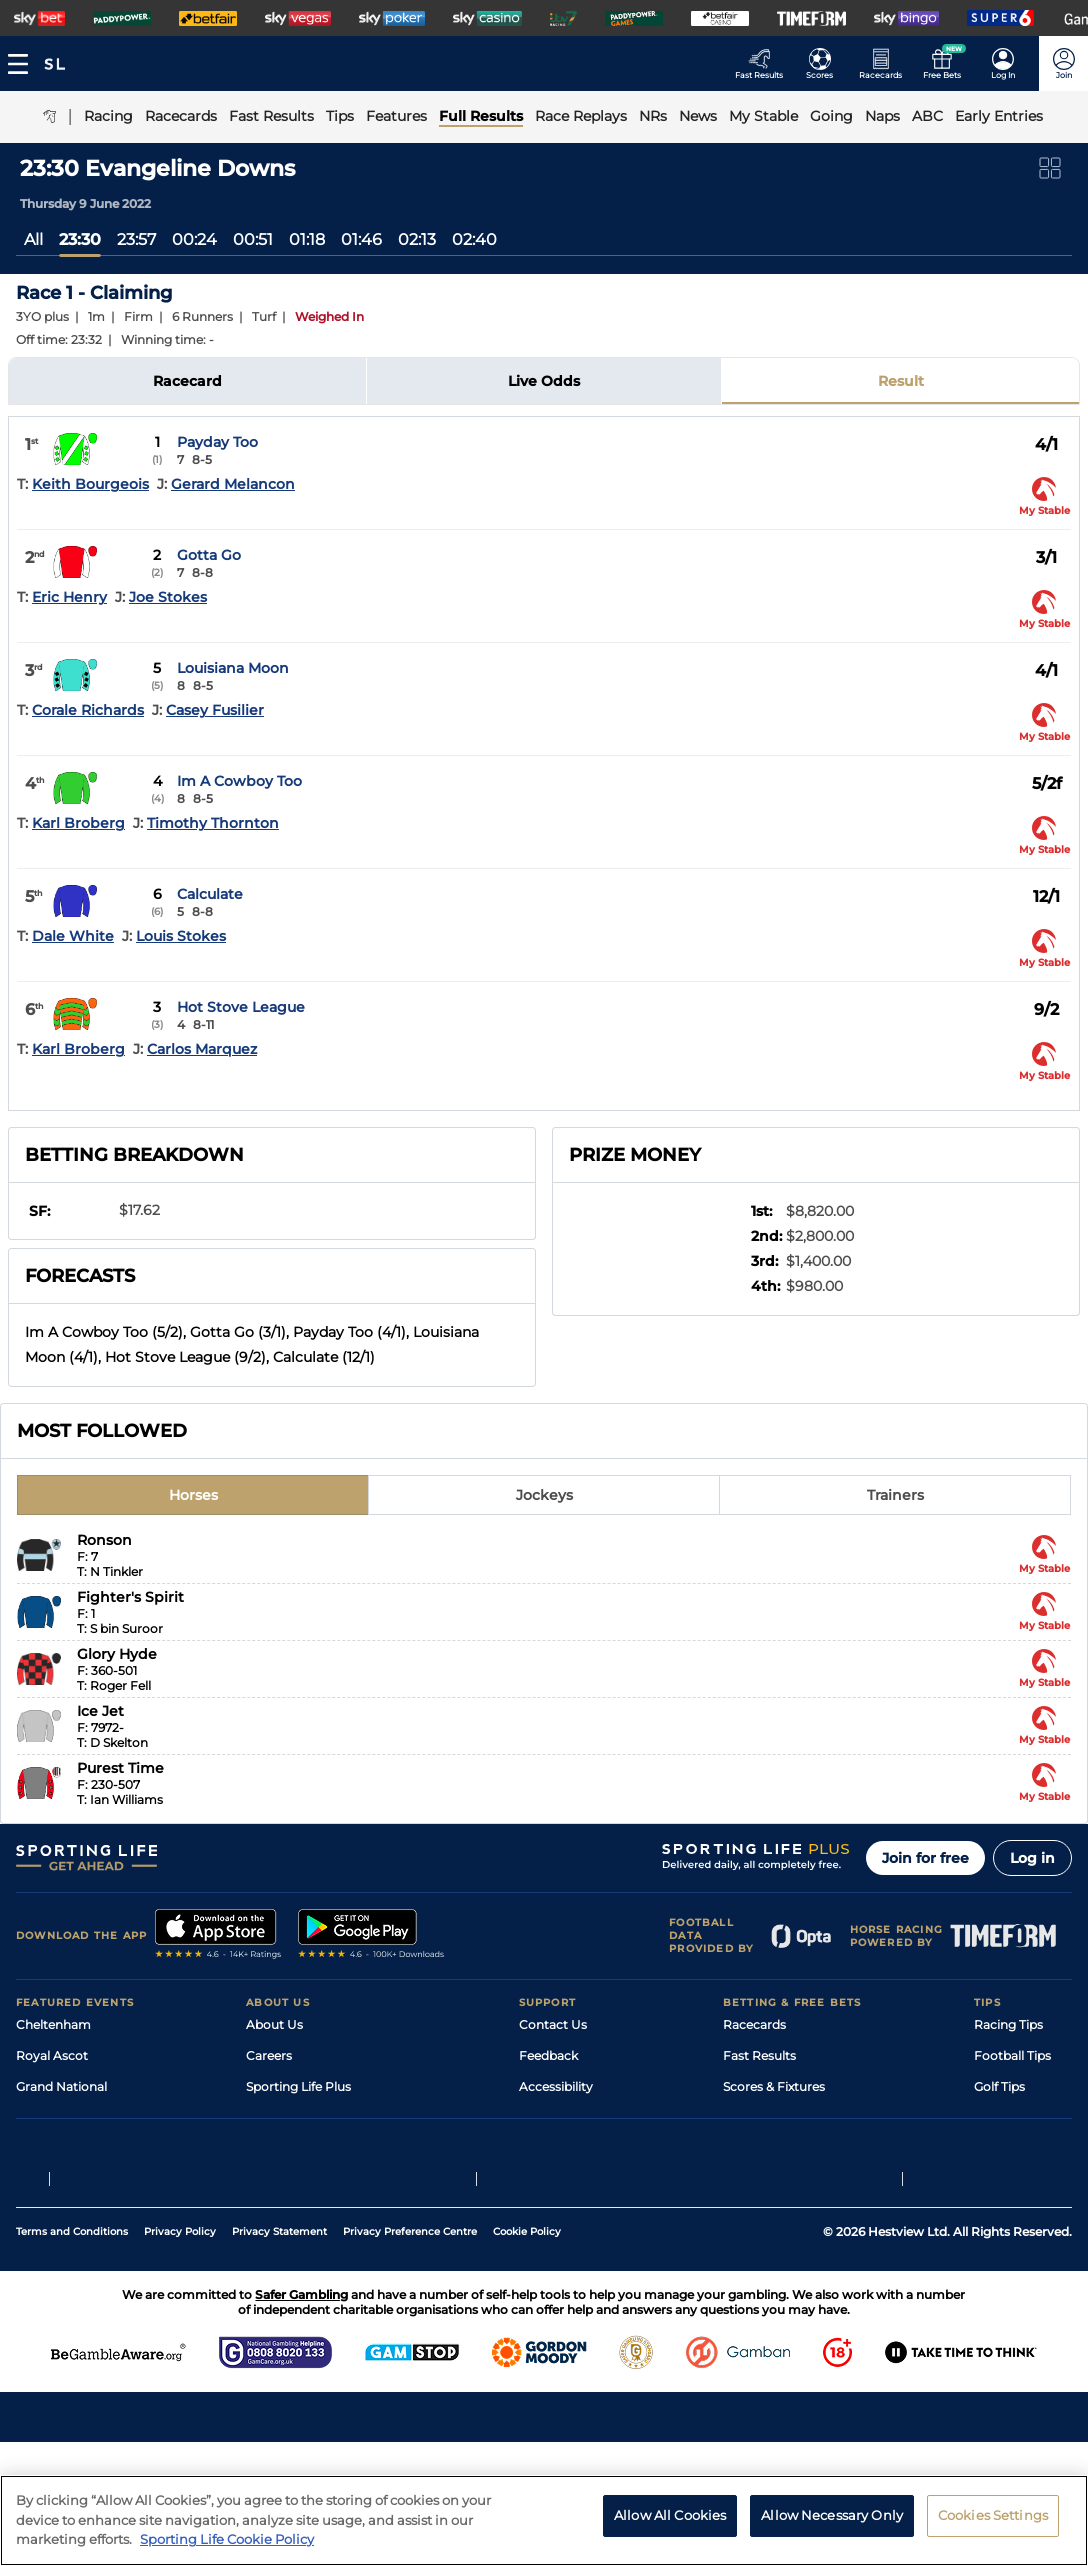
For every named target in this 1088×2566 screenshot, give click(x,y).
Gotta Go (209, 555)
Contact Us (553, 2024)
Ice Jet (100, 1711)
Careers (269, 2055)
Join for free (925, 1858)
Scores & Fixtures (774, 2086)
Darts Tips (1004, 2117)
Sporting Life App (298, 2117)
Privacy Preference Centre (410, 2355)
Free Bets (751, 2179)
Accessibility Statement (316, 2148)
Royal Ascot (52, 2055)
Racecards (754, 2024)
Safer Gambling (565, 2117)
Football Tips (1012, 2055)
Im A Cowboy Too (239, 781)
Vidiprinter (754, 2117)
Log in (1032, 1858)
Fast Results (759, 2055)
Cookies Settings (993, 2515)
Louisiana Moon (233, 668)
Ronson (104, 1540)
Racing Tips (1008, 2024)
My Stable (752, 2148)
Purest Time (120, 1768)
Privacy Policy (180, 2355)
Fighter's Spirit (130, 1597)
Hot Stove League (241, 1007)
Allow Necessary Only (832, 2515)
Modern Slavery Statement (326, 2179)
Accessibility (556, 2086)
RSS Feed (274, 2210)
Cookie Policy (527, 2355)
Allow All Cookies (670, 2515)
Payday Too (217, 442)
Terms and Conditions (72, 2355)
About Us (274, 2024)
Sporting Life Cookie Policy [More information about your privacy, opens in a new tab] (227, 2539)
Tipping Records (1023, 2179)
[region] (544, 2520)
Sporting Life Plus (298, 2086)
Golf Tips (999, 2086)
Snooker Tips (1012, 2148)
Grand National (61, 2086)
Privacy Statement (279, 2355)
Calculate (210, 894)
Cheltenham (53, 2024)
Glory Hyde (117, 1654)
